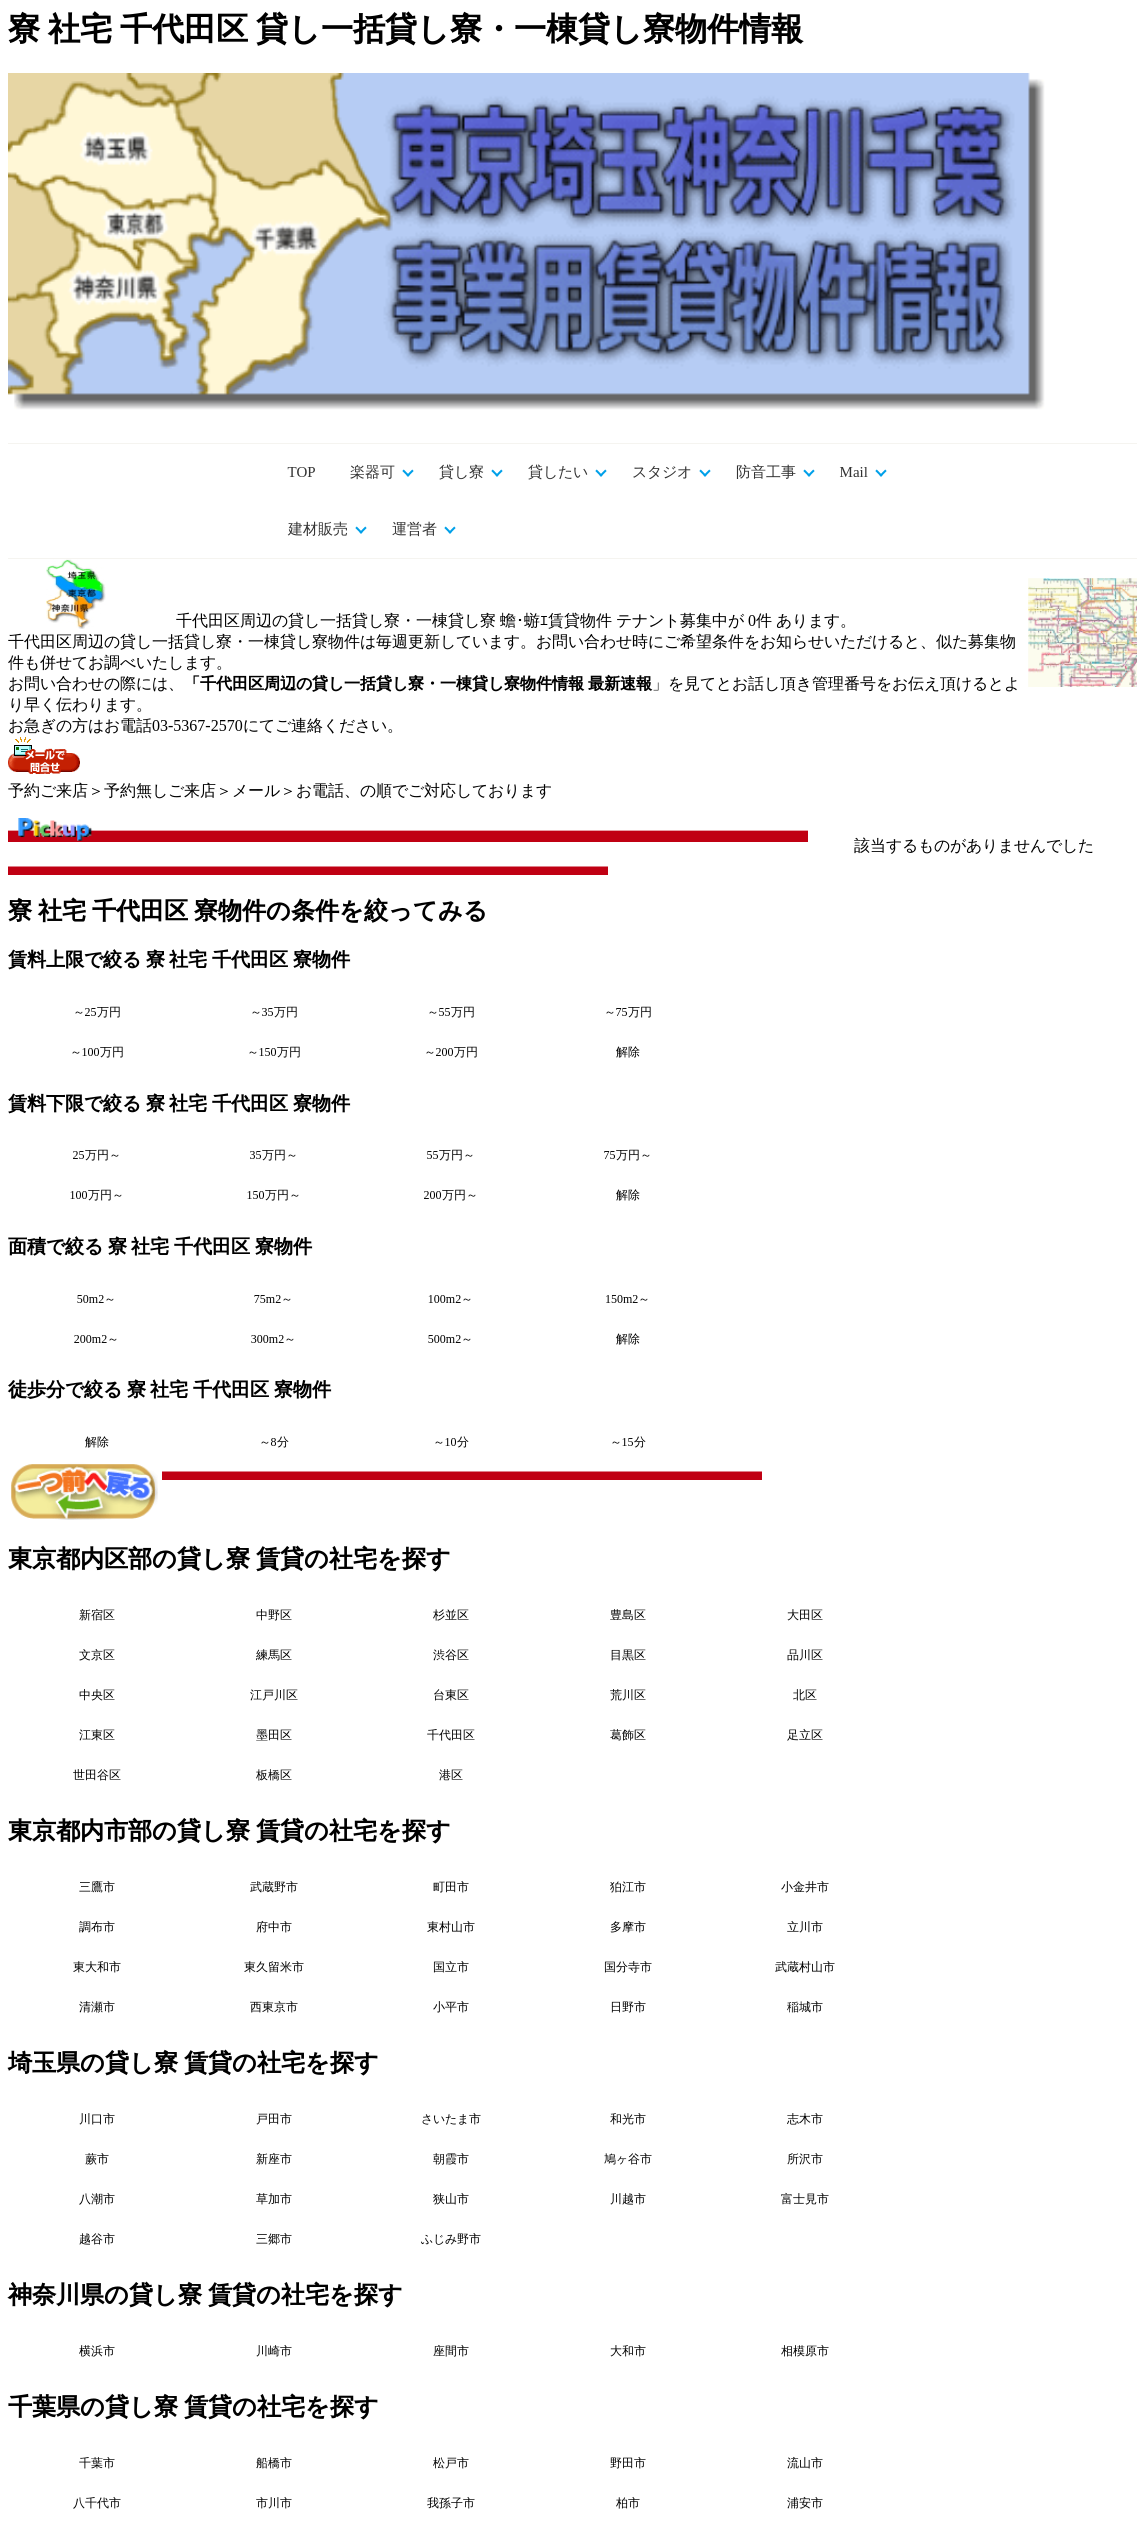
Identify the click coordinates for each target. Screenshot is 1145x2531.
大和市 (628, 2351)
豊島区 (628, 1615)
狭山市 (451, 2199)
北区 (805, 1695)
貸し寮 (461, 472)
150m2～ (627, 1299)
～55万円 (451, 1012)
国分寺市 (628, 1967)
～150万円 (274, 1052)
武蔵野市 (274, 1887)
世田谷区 (97, 1775)
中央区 (97, 1695)
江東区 (97, 1735)
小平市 (451, 2007)
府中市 (274, 1927)
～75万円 (628, 1012)
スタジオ (662, 472)
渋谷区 (451, 1655)
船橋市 (274, 2463)
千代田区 (451, 1735)
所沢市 (805, 2159)
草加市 (274, 2199)
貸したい (558, 472)
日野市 (628, 2007)
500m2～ (450, 1339)
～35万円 (274, 1012)
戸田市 (274, 2119)
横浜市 (97, 2351)
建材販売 (318, 529)
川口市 (97, 2119)
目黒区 (628, 1655)
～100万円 (97, 1052)
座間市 (451, 2351)
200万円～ (451, 1195)
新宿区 (97, 1615)
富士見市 (805, 2199)
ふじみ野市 (451, 2239)
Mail (854, 472)
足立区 (805, 1735)
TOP (302, 472)
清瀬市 (97, 2007)
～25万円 (97, 1012)
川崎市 (274, 2351)
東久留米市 (274, 1967)
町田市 (451, 1887)
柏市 (628, 2503)
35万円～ (274, 1155)
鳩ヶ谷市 (628, 2159)
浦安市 (805, 2503)
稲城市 (805, 2007)
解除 (628, 1052)
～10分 (451, 1442)
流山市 (805, 2463)
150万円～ (274, 1195)
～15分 (628, 1442)
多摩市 (628, 1927)
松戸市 (451, 2463)
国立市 (451, 1967)
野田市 (628, 2463)
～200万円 (451, 1052)
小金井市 (805, 1887)
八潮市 (97, 2199)
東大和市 (97, 1967)
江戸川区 (274, 1695)
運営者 (414, 529)
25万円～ (97, 1155)
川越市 (628, 2199)
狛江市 (628, 1887)
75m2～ (273, 1299)
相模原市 (805, 2351)
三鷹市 (97, 1887)
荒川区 (628, 1695)
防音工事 (766, 472)
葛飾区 (628, 1735)
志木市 (805, 2119)
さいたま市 (451, 2119)
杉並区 (451, 1615)
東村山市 (451, 1927)
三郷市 (274, 2239)
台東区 (451, 1695)
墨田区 (274, 1735)
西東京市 (274, 2007)
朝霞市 (451, 2159)
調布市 (97, 1927)
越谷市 (97, 2239)
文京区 (97, 1655)
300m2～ (273, 1339)
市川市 (274, 2503)
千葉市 (97, 2463)
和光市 (628, 2119)
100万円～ (97, 1195)
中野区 (274, 1615)
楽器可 (372, 472)
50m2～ (96, 1299)
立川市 (805, 1927)
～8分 (274, 1442)
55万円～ (451, 1155)
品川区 (805, 1655)
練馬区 (274, 1655)
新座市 (274, 2159)
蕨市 (97, 2159)
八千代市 (97, 2503)
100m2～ (450, 1299)
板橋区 (274, 1775)
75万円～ (628, 1155)
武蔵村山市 (805, 1967)
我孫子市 (451, 2503)
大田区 (805, 1615)
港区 (451, 1775)
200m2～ (96, 1339)
